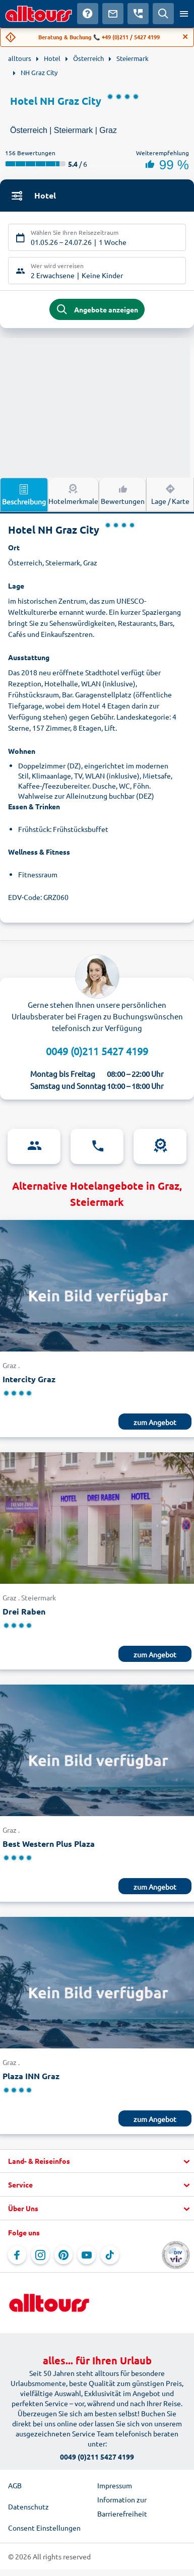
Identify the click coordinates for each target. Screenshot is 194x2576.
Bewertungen (123, 493)
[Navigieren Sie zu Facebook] (17, 2255)
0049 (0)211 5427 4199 (97, 1051)
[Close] (185, 37)
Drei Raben (24, 1611)
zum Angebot (155, 1422)
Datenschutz (28, 2506)
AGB (15, 2485)
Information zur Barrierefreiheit (122, 2506)
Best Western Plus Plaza (49, 1843)
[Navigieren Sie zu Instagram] (40, 2255)
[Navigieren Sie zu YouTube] (87, 2255)
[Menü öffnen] (184, 14)
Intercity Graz (29, 1379)
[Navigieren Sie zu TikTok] (110, 2255)
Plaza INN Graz (31, 2076)
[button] (97, 2161)
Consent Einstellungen (44, 2527)
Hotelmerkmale (73, 493)
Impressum (114, 2485)
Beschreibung (24, 494)
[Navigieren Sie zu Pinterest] (63, 2255)
